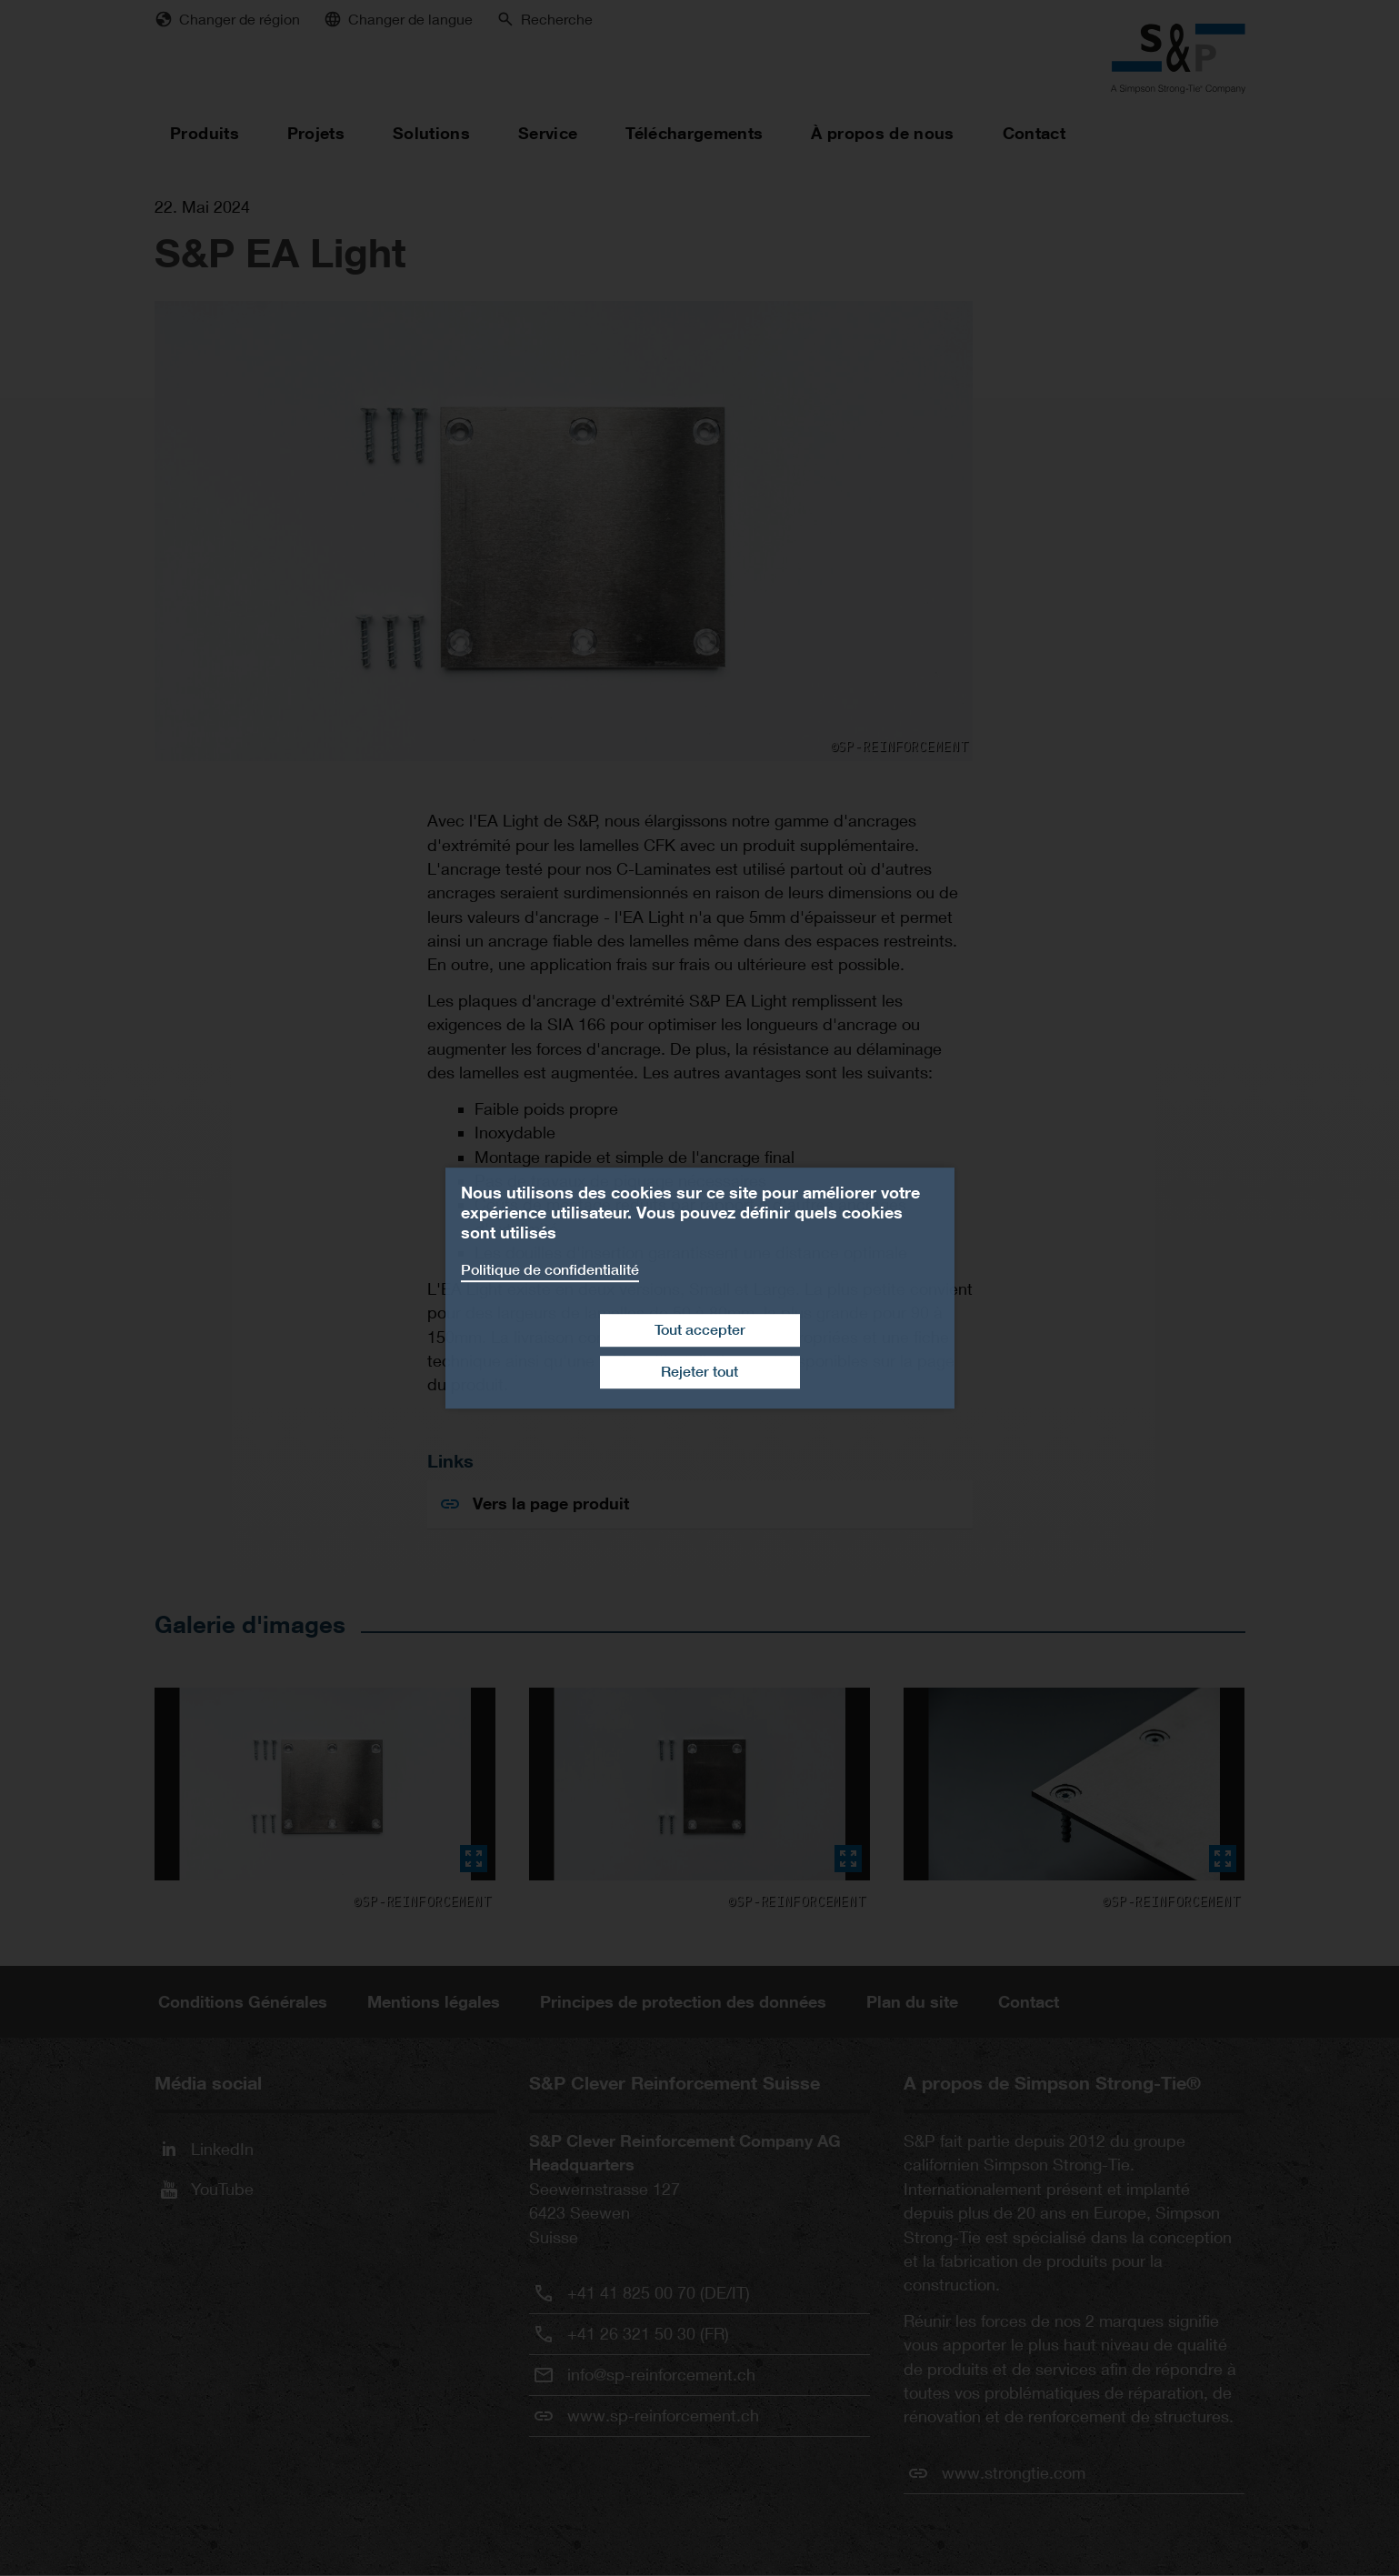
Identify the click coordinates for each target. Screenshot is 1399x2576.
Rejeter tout (699, 1371)
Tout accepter (700, 1329)
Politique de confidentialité (550, 1269)
